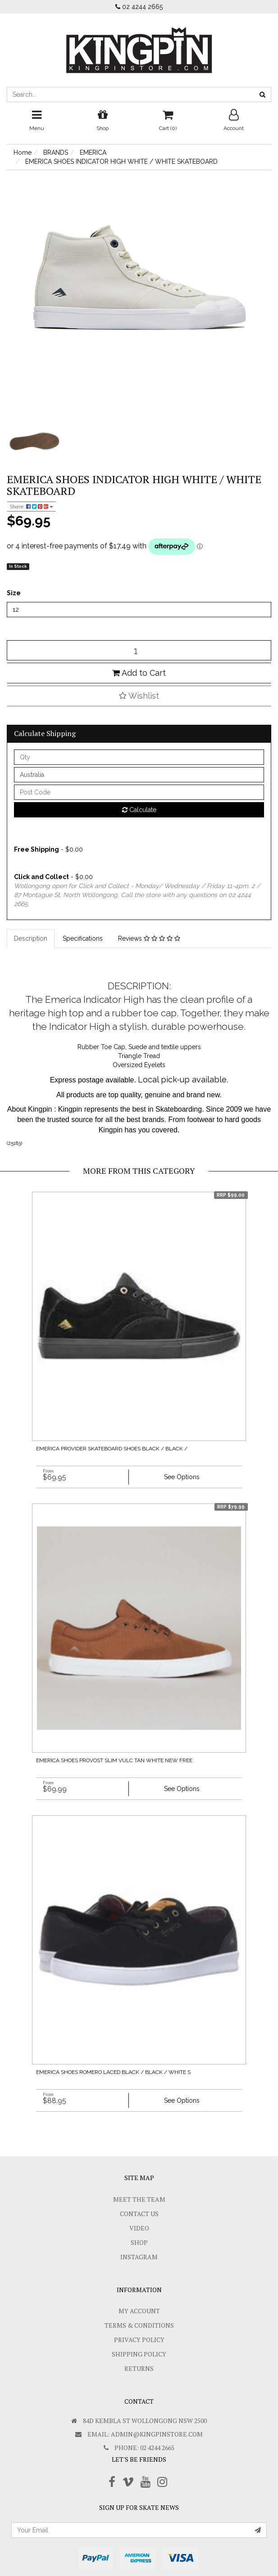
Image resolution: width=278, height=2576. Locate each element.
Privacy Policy (139, 2339)
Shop (139, 2242)
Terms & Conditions (139, 2325)
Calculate (139, 809)
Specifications (83, 938)
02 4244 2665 (139, 6)
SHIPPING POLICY (139, 2354)
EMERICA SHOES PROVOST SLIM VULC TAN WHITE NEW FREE (114, 1760)
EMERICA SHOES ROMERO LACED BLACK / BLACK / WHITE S (113, 2072)
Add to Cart (139, 673)
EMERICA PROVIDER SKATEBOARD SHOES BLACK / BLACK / (111, 1448)
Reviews (149, 938)
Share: (31, 506)
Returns (139, 2368)
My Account (139, 2311)
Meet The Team (139, 2199)
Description (30, 938)
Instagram (139, 2257)
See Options (182, 1477)
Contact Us (139, 2213)
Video (139, 2228)
